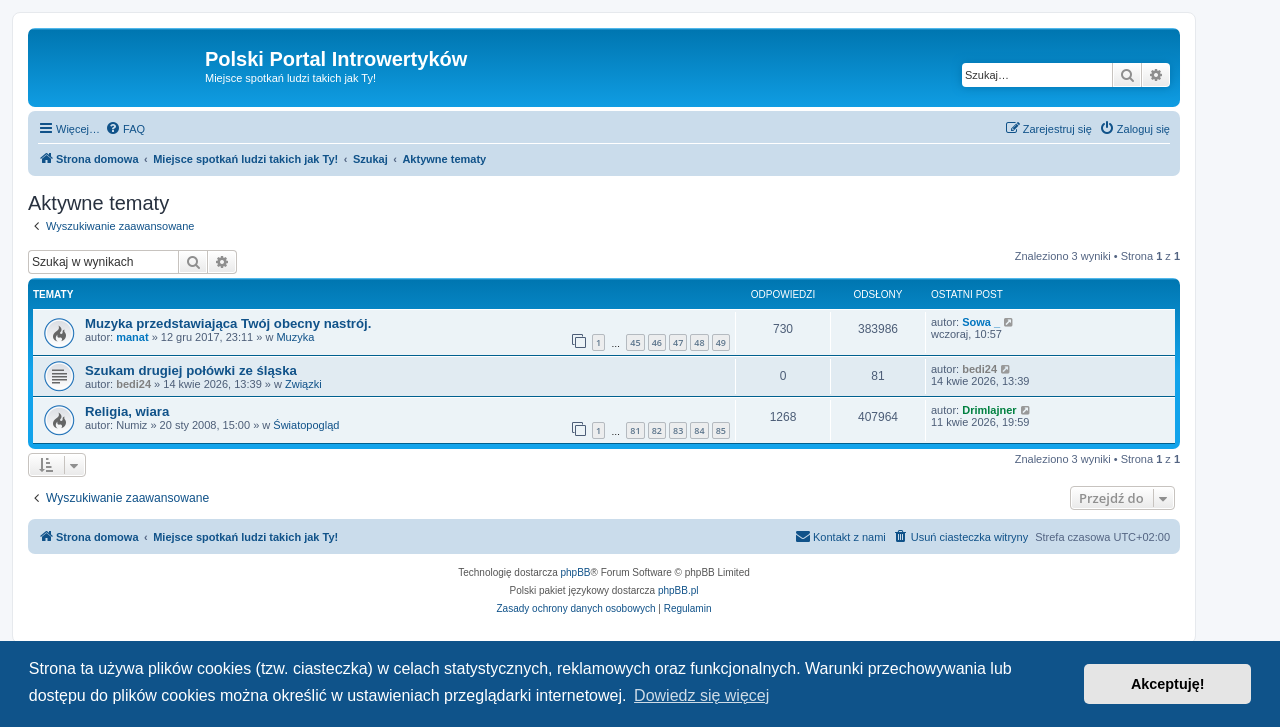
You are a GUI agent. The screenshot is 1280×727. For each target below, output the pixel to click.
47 (678, 342)
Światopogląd (306, 425)
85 (721, 430)
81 (635, 430)
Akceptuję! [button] (1168, 684)
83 (678, 430)
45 (635, 342)
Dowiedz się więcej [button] (701, 695)
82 (657, 430)
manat (132, 337)
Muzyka (295, 337)
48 (699, 342)
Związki (303, 384)
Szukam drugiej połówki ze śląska (191, 370)
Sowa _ (981, 322)
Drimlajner (989, 410)
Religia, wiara (127, 411)
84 (699, 430)
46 (657, 342)
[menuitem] (125, 129)
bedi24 (133, 384)
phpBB (576, 572)
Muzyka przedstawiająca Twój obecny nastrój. (228, 323)
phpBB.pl (678, 590)
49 (721, 342)
